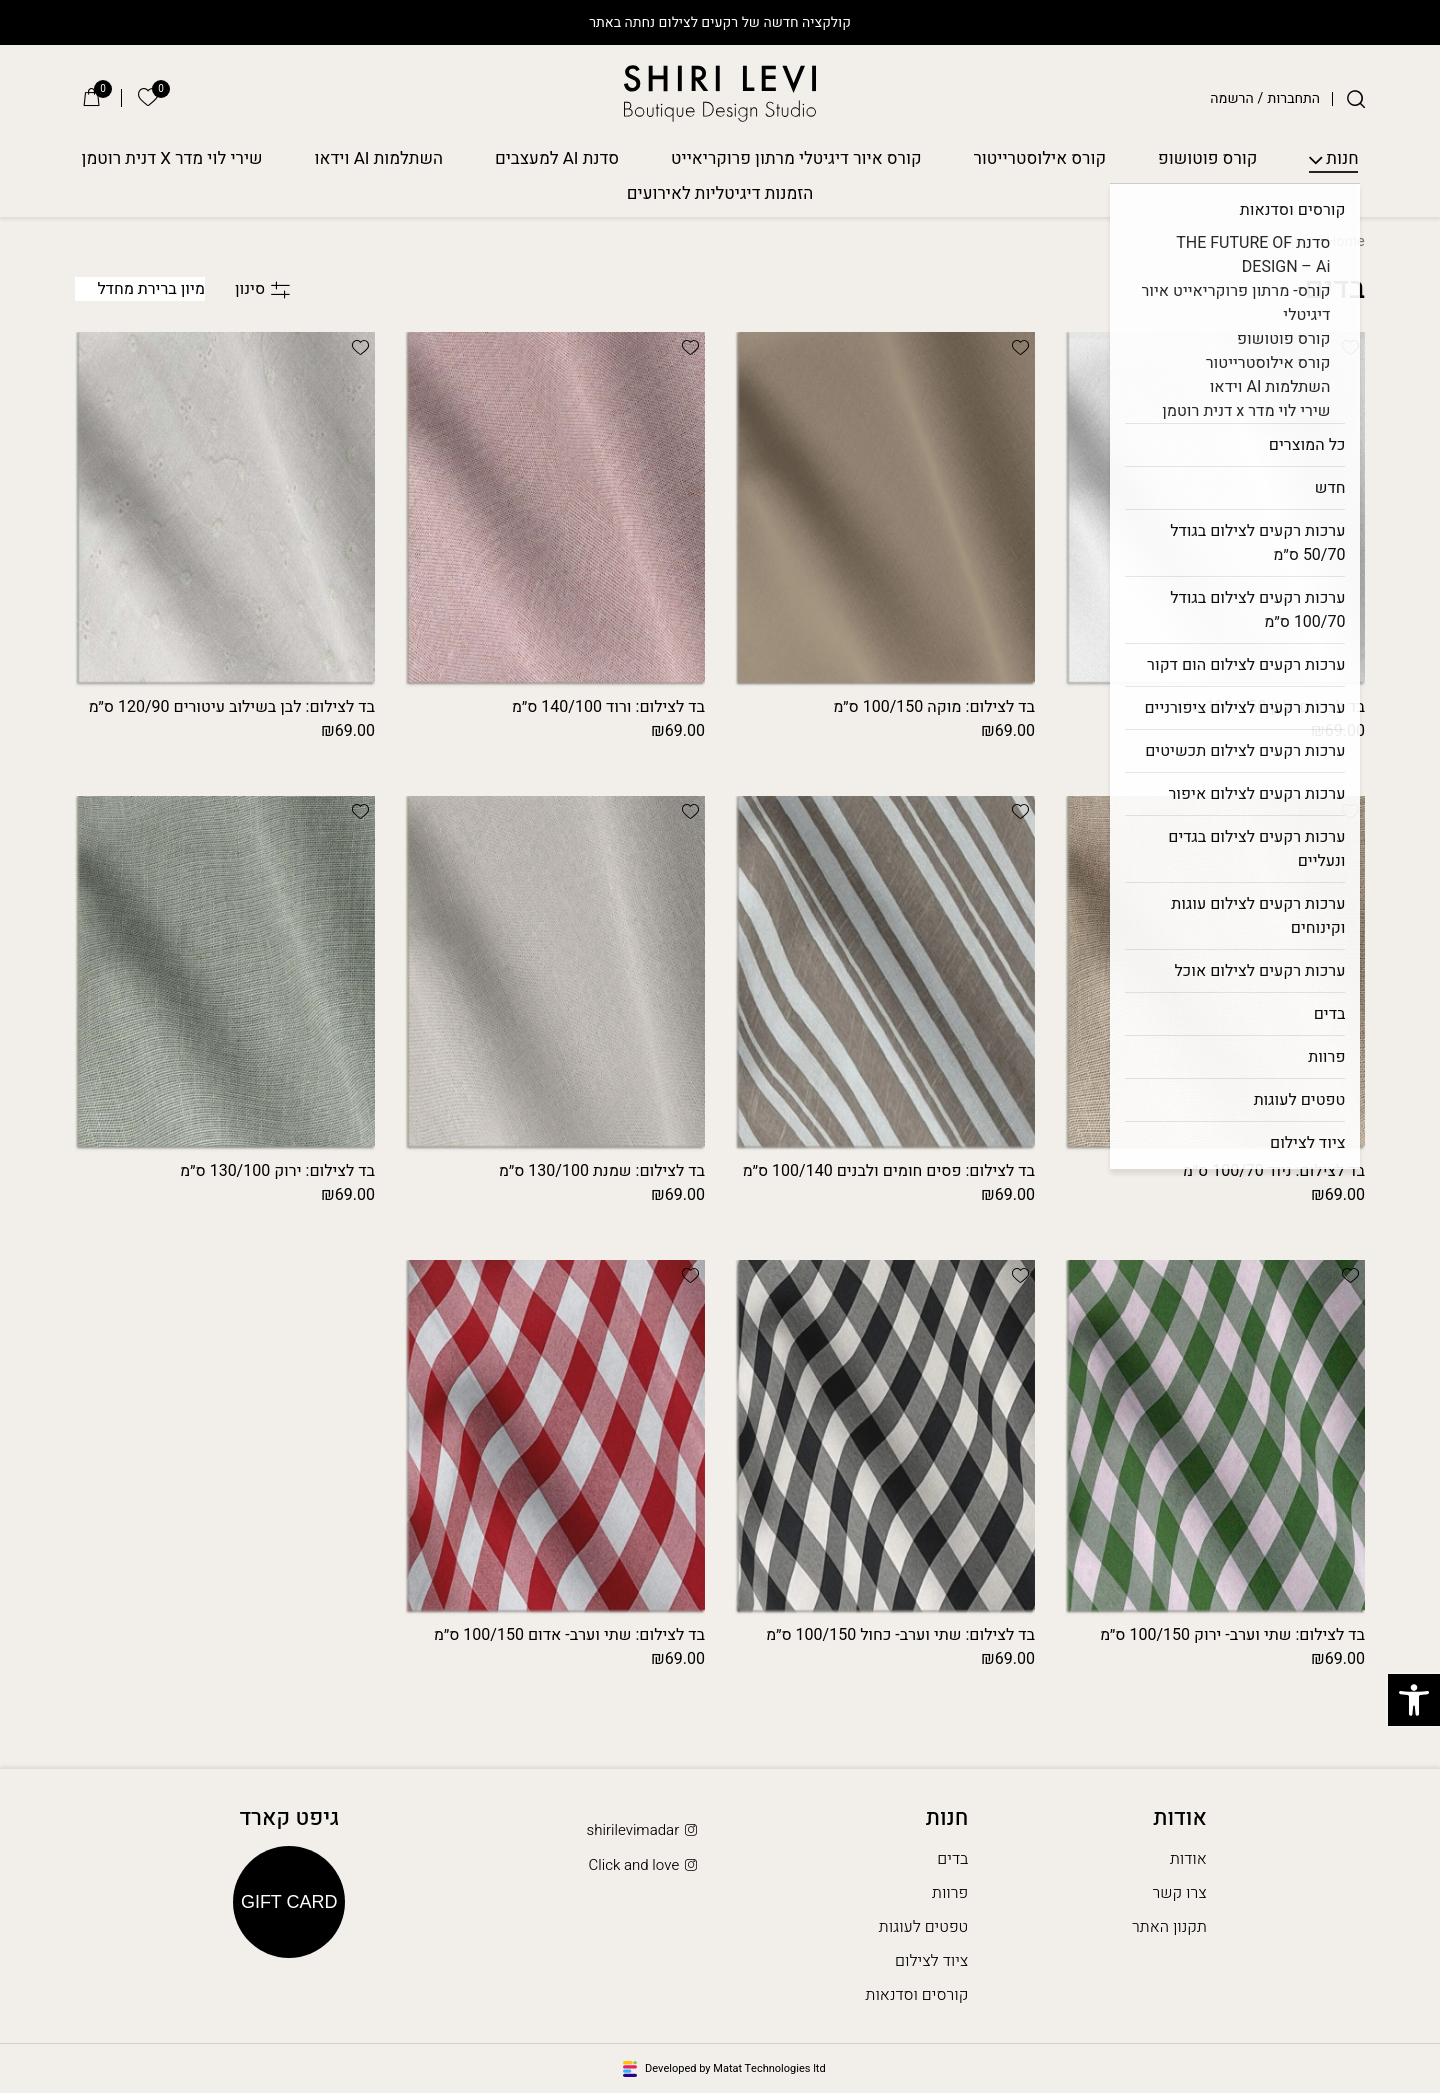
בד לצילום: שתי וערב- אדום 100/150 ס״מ (569, 1635)
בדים (952, 1859)
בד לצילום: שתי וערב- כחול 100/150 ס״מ (900, 1635)
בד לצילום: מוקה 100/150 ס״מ (934, 707)
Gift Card (289, 1902)
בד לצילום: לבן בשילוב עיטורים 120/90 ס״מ (231, 707)
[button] (1350, 347)
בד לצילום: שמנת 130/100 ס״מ (602, 1171)
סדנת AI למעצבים (557, 159)
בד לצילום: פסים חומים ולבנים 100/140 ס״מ (889, 1171)
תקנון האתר (1169, 1927)
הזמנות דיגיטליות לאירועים (720, 194)
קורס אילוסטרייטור (1040, 159)
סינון (262, 289)
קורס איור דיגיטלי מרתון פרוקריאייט (796, 159)
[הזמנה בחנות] (140, 289)
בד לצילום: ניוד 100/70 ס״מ (1274, 1171)
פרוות (950, 1893)
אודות (1188, 1859)
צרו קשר (1180, 1893)
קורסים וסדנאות (917, 1995)
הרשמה (1231, 99)
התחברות (1293, 99)
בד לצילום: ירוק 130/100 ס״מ (277, 1171)
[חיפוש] (1356, 99)
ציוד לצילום (931, 1961)
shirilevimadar (644, 1830)
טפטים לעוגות (923, 1927)
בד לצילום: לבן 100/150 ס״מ (1270, 707)
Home (1345, 241)
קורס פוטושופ (1207, 159)
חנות (1342, 159)
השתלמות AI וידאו (379, 159)
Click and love (644, 1865)
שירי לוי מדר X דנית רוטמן (172, 159)
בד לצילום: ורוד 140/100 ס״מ (608, 707)
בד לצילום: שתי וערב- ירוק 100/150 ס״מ (1232, 1635)
